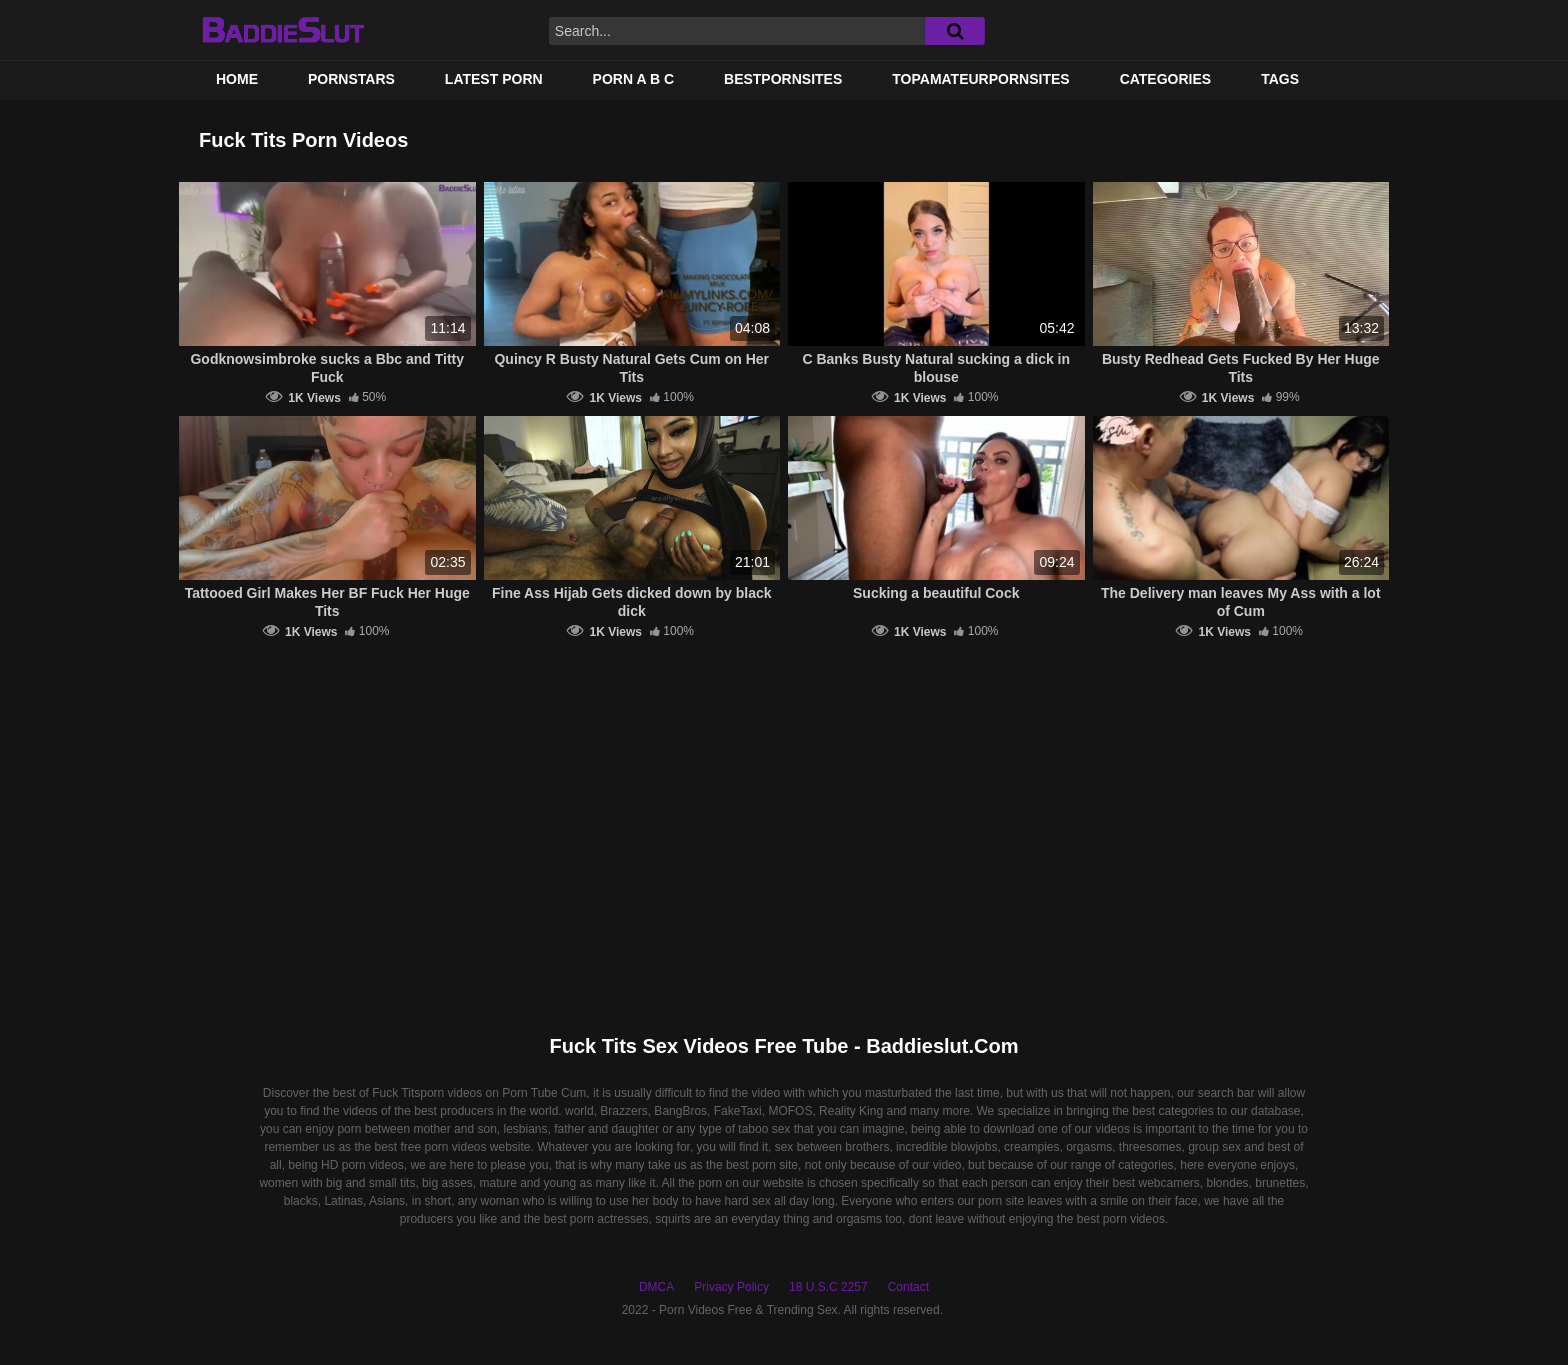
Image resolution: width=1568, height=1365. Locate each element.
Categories (1166, 79)
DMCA (656, 1287)
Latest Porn (494, 79)
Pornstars (351, 79)
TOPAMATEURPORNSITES (980, 79)
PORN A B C (633, 79)
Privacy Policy (731, 1287)
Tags (1280, 79)
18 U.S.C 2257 (828, 1287)
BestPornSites (783, 79)
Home (237, 79)
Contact (908, 1287)
